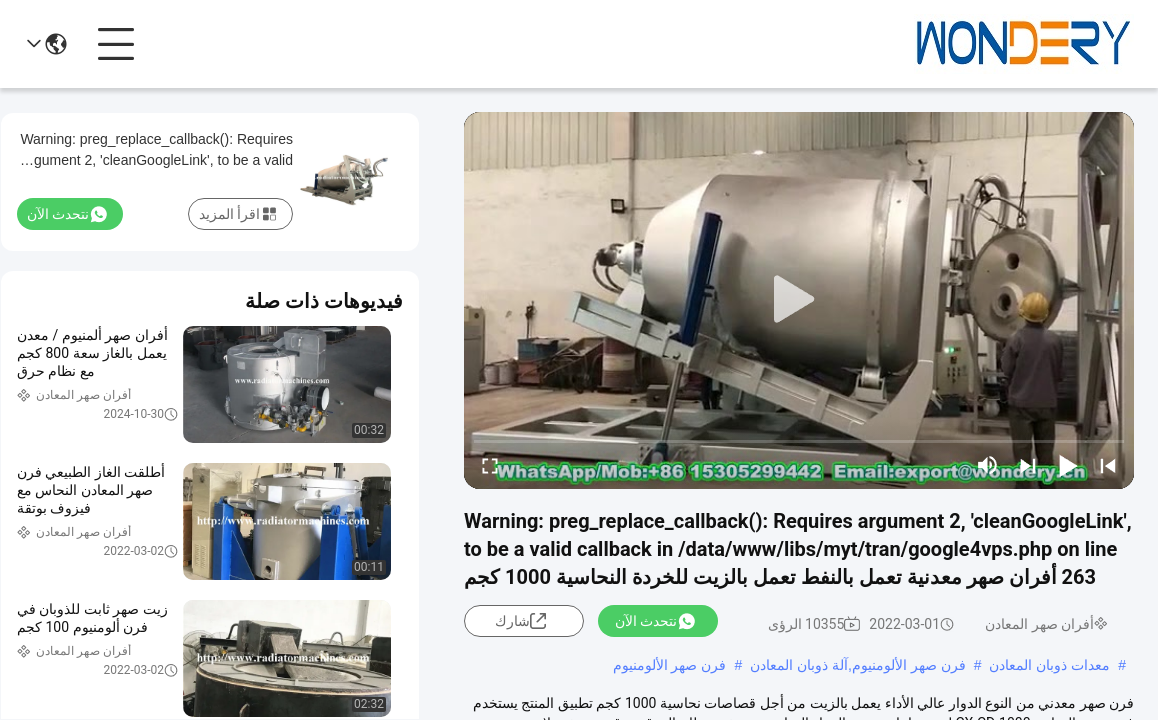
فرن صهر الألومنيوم (670, 665)
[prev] (1108, 465)
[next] (1028, 465)
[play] (799, 300)
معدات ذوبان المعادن (1049, 665)
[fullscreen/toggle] (490, 465)
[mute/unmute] (988, 465)
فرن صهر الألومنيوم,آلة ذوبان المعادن (857, 665)
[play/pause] (1068, 465)
